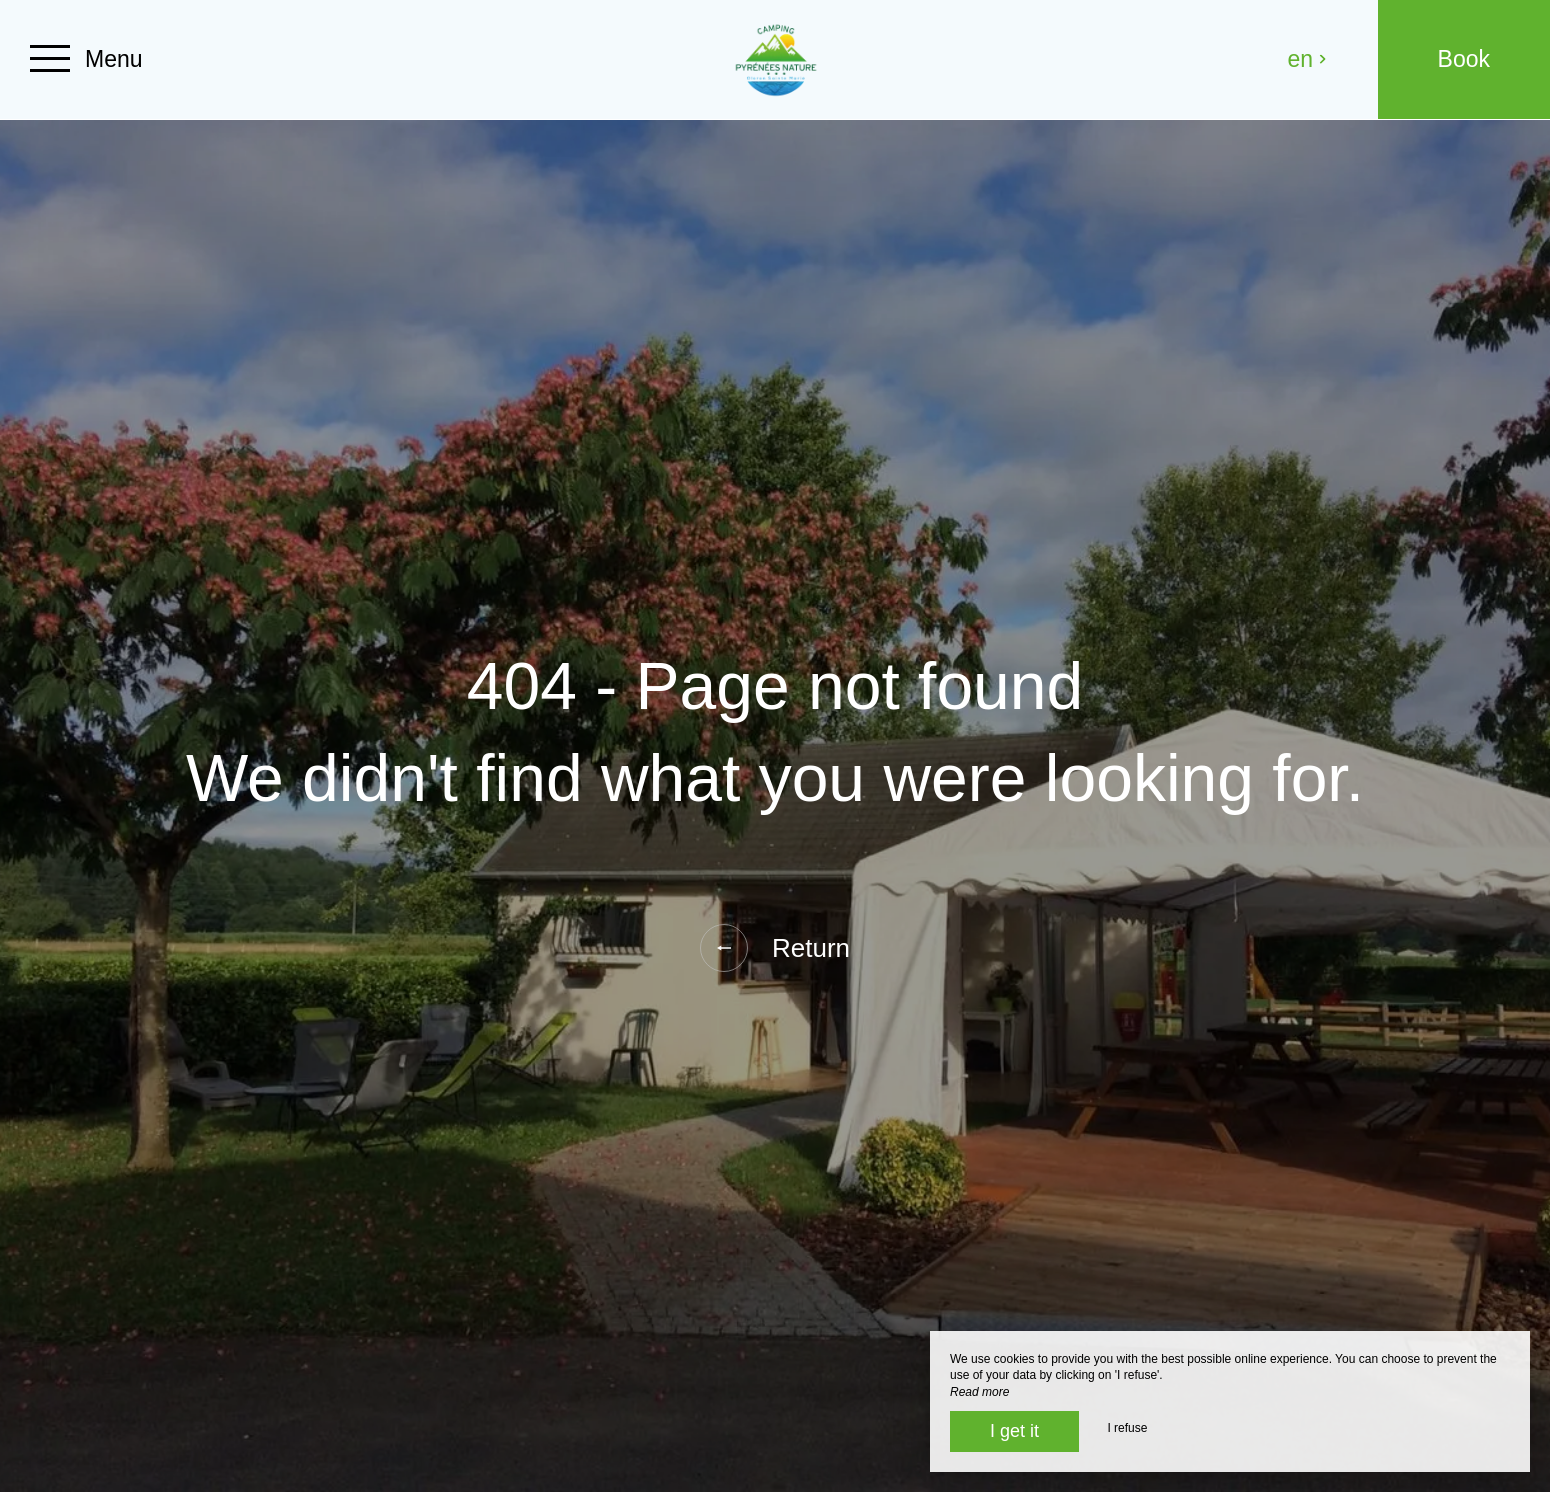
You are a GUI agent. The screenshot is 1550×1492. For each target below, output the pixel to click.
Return (775, 948)
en (1308, 59)
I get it (1014, 1431)
